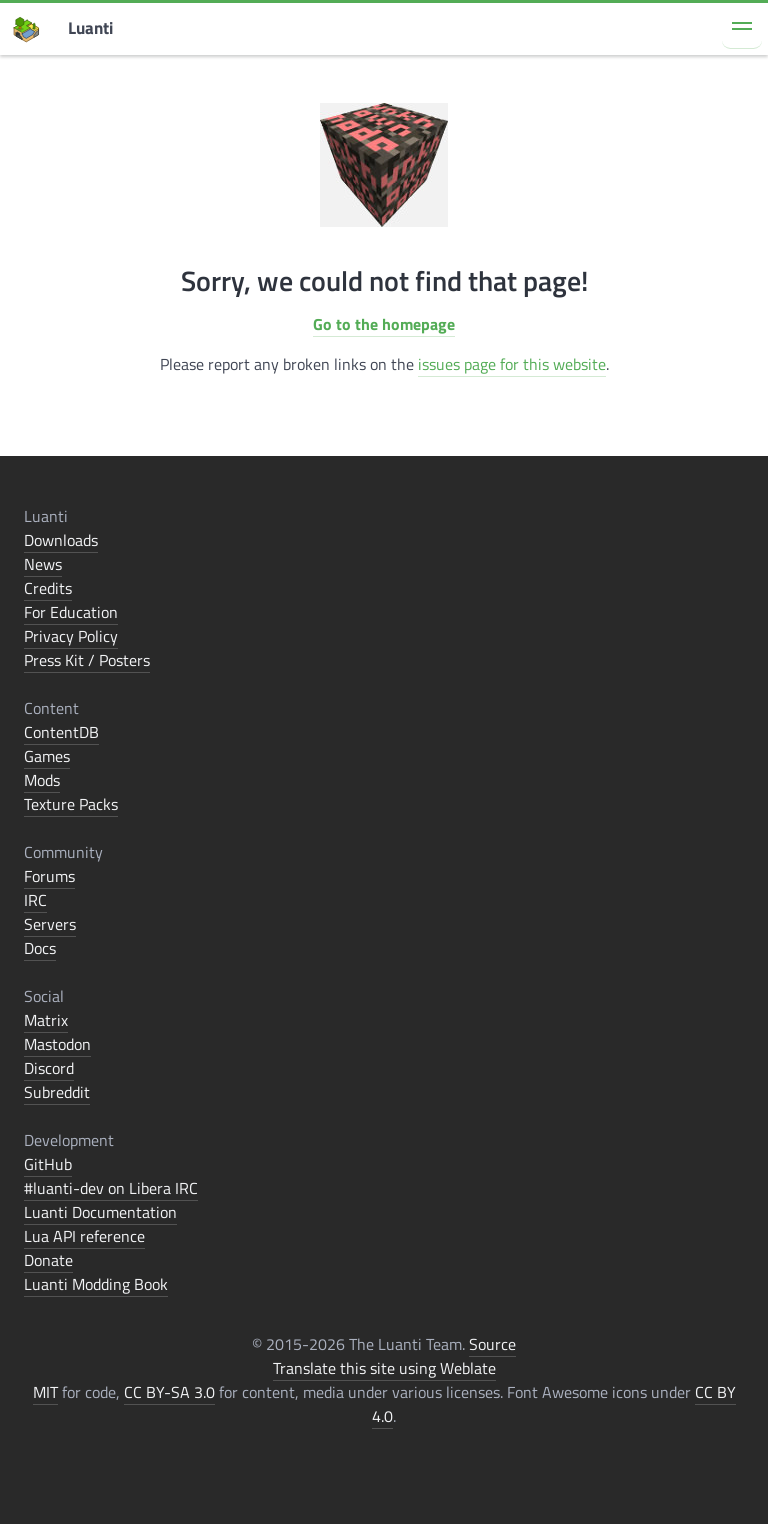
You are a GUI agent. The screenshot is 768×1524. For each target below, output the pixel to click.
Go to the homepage (384, 324)
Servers (50, 924)
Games (47, 756)
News (43, 564)
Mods (42, 780)
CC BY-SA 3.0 (169, 1392)
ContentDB (61, 732)
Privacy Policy (71, 636)
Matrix (46, 1020)
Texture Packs (71, 804)
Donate (48, 1260)
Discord (49, 1068)
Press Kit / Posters (87, 660)
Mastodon (57, 1044)
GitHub (48, 1164)
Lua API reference (84, 1236)
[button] (742, 29)
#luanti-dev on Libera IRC (111, 1188)
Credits (48, 588)
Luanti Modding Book (96, 1284)
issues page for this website (512, 364)
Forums (49, 876)
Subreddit (57, 1092)
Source (492, 1344)
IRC (35, 900)
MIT (45, 1392)
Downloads (61, 540)
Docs (40, 948)
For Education (71, 612)
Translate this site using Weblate (384, 1368)
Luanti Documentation (100, 1212)
